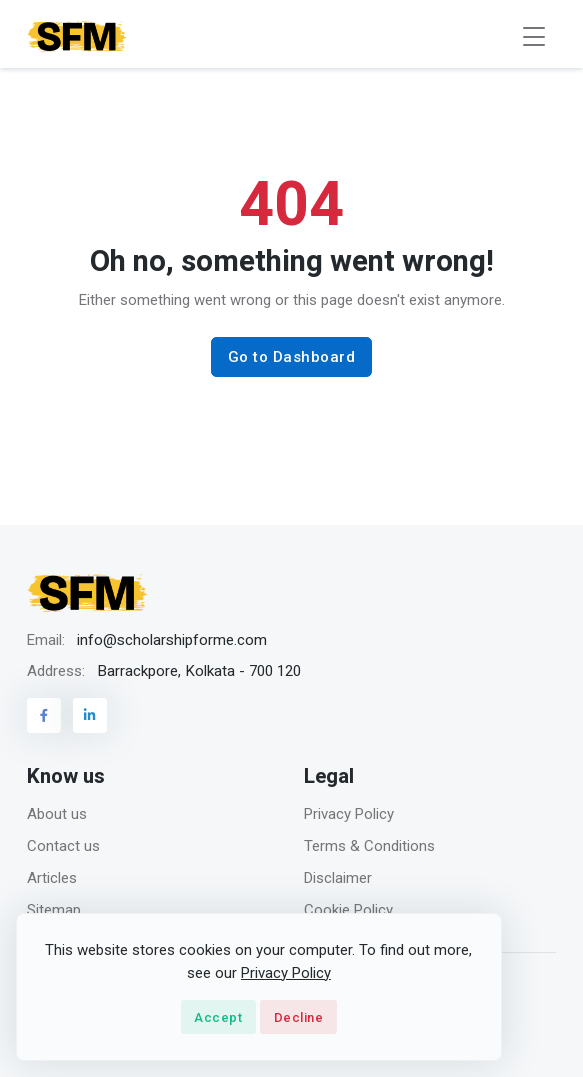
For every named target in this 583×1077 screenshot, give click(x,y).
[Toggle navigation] (534, 36)
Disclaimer (338, 878)
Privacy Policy (349, 814)
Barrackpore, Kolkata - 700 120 (199, 671)
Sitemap (54, 910)
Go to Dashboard (292, 357)
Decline (299, 1017)
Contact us (63, 846)
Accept (218, 1017)
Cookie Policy (348, 910)
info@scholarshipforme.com (172, 640)
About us (57, 814)
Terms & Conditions (369, 846)
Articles (52, 878)
